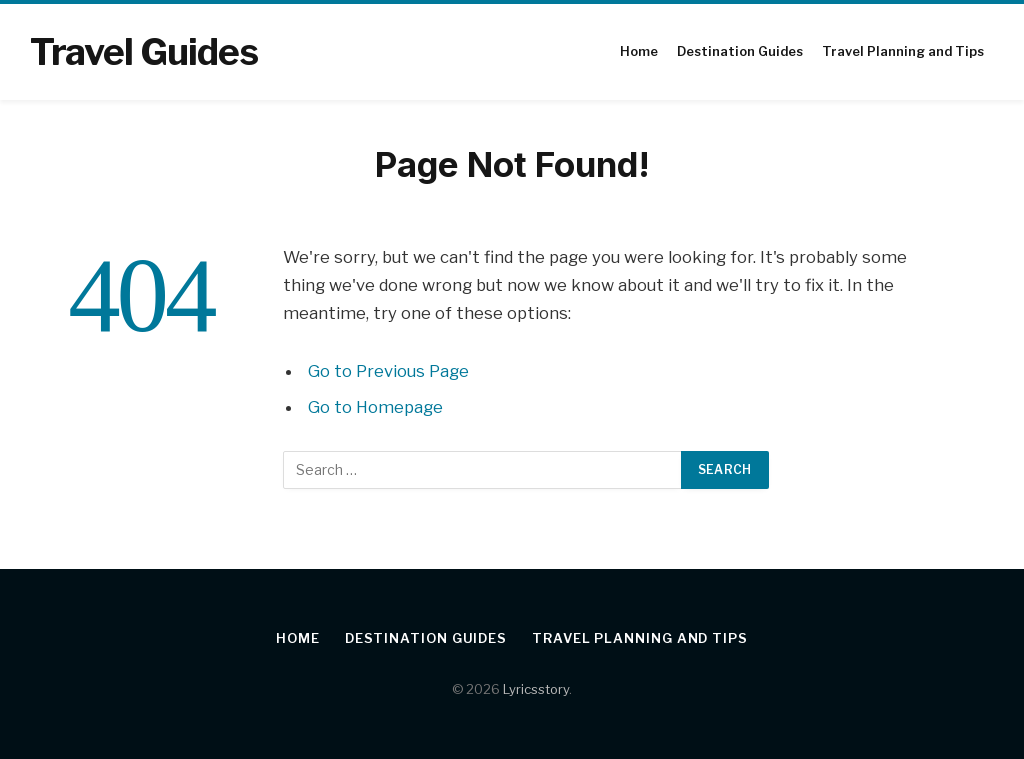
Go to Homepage (375, 407)
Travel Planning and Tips (903, 51)
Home (639, 51)
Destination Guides (740, 51)
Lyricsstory (536, 689)
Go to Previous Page (388, 371)
